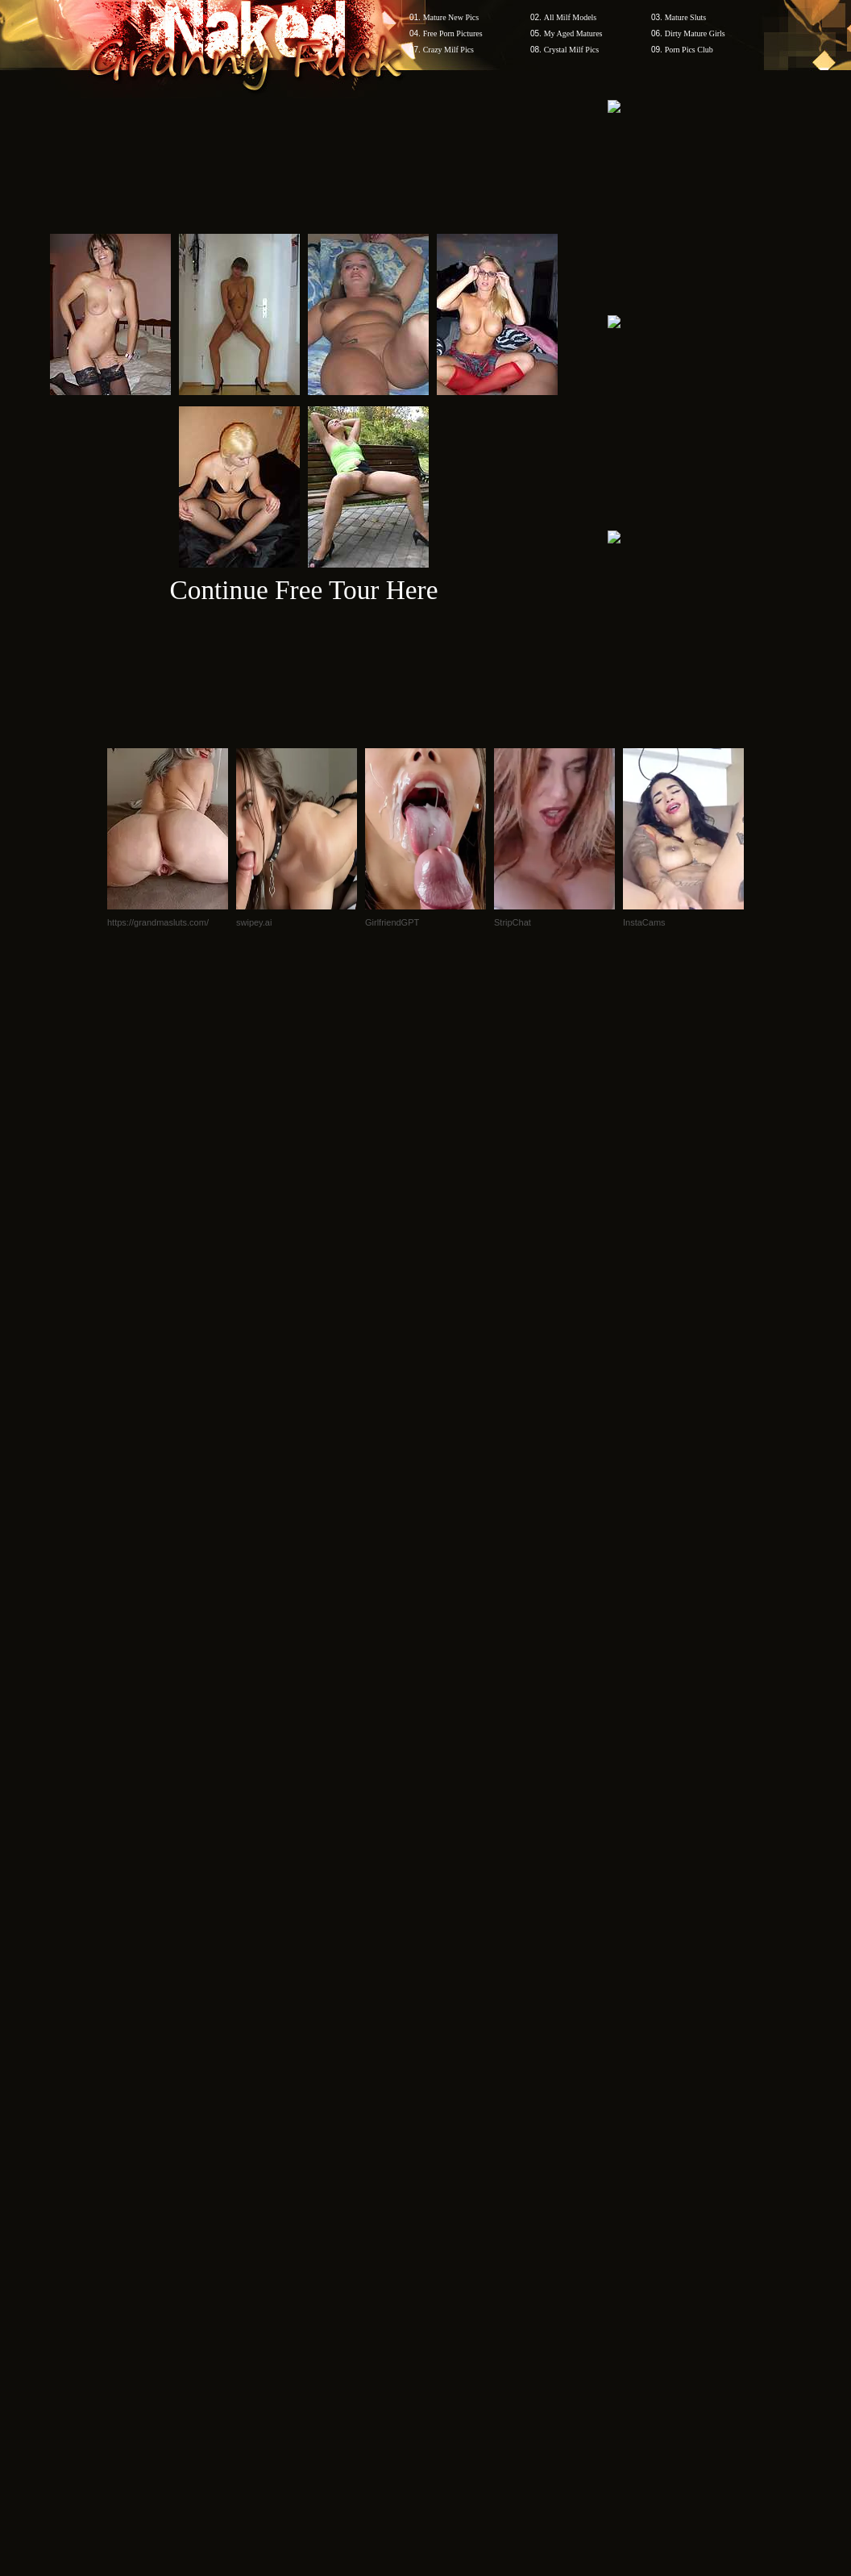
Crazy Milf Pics (448, 49)
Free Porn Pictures (453, 33)
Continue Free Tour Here (303, 590)
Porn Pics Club (689, 49)
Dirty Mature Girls (695, 33)
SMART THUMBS (454, 2091)
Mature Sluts (685, 17)
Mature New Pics (451, 17)
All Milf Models (570, 17)
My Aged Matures (573, 33)
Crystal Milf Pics (571, 49)
